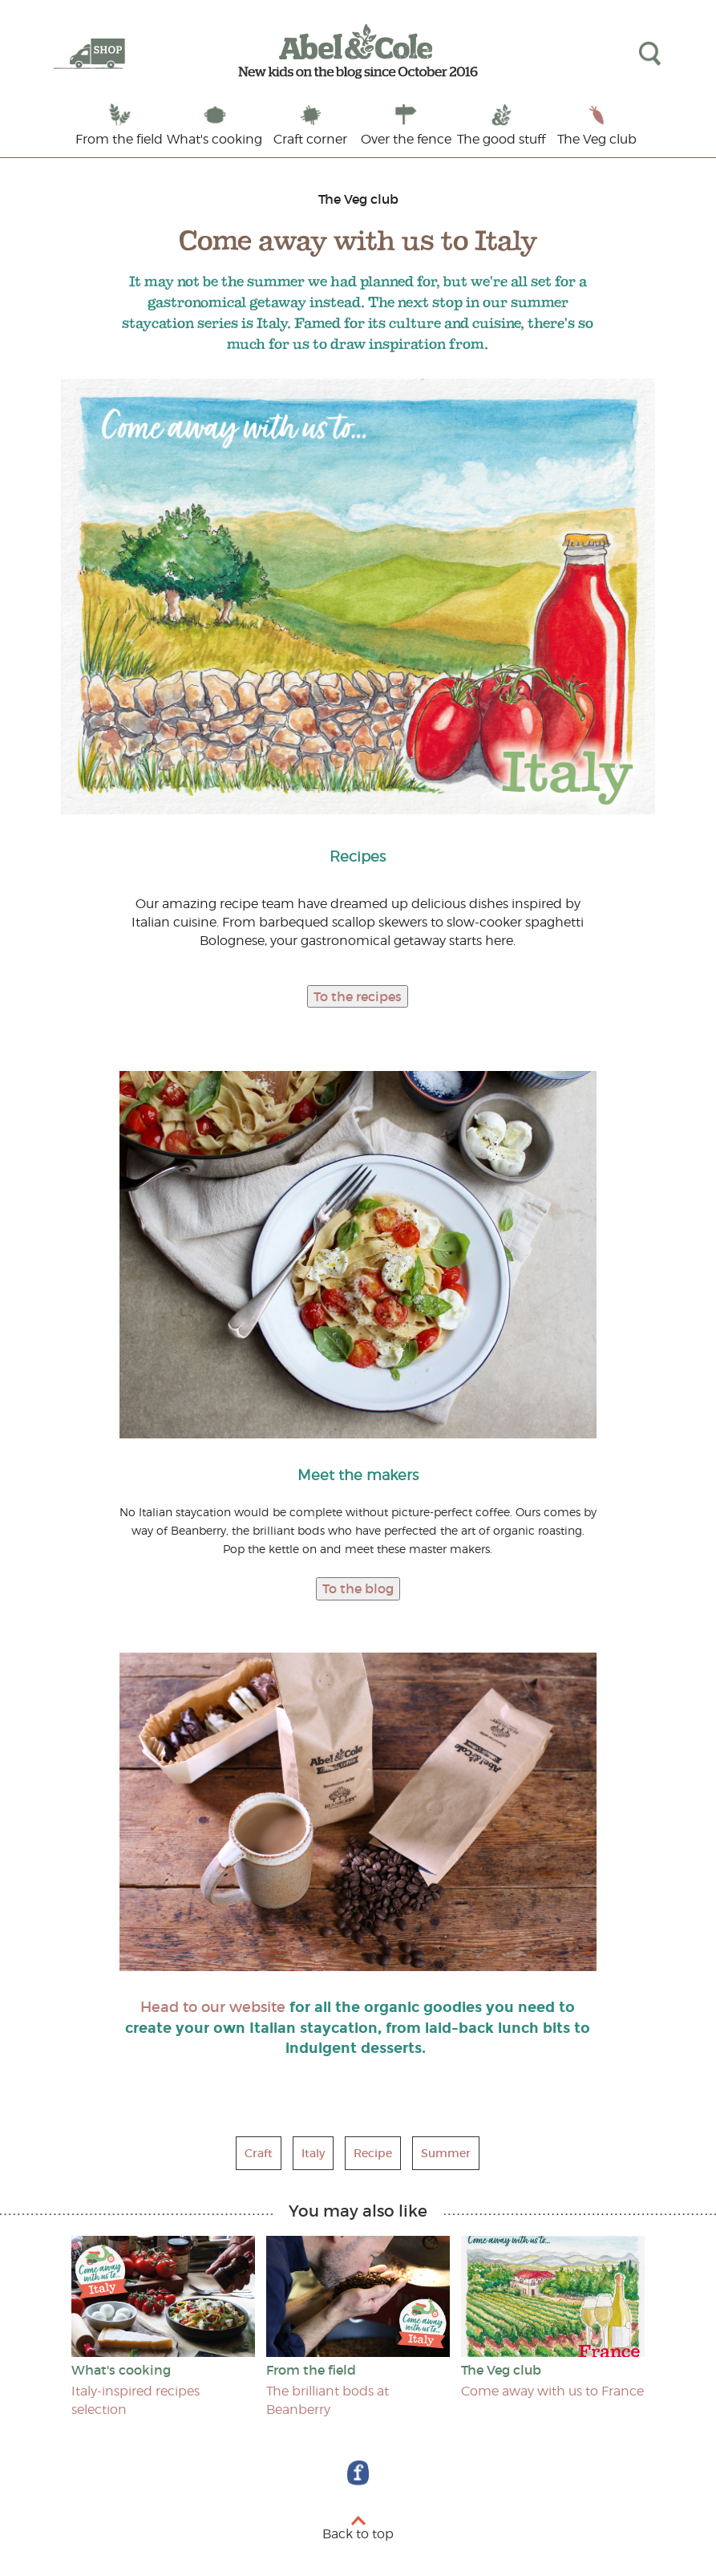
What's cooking (214, 139)
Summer (446, 2153)
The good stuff (501, 139)
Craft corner (310, 139)
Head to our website (212, 2007)
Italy (313, 2153)
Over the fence (406, 139)
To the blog (358, 1588)
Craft (259, 2153)
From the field (119, 139)
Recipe (373, 2153)
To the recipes (358, 996)
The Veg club (597, 139)
